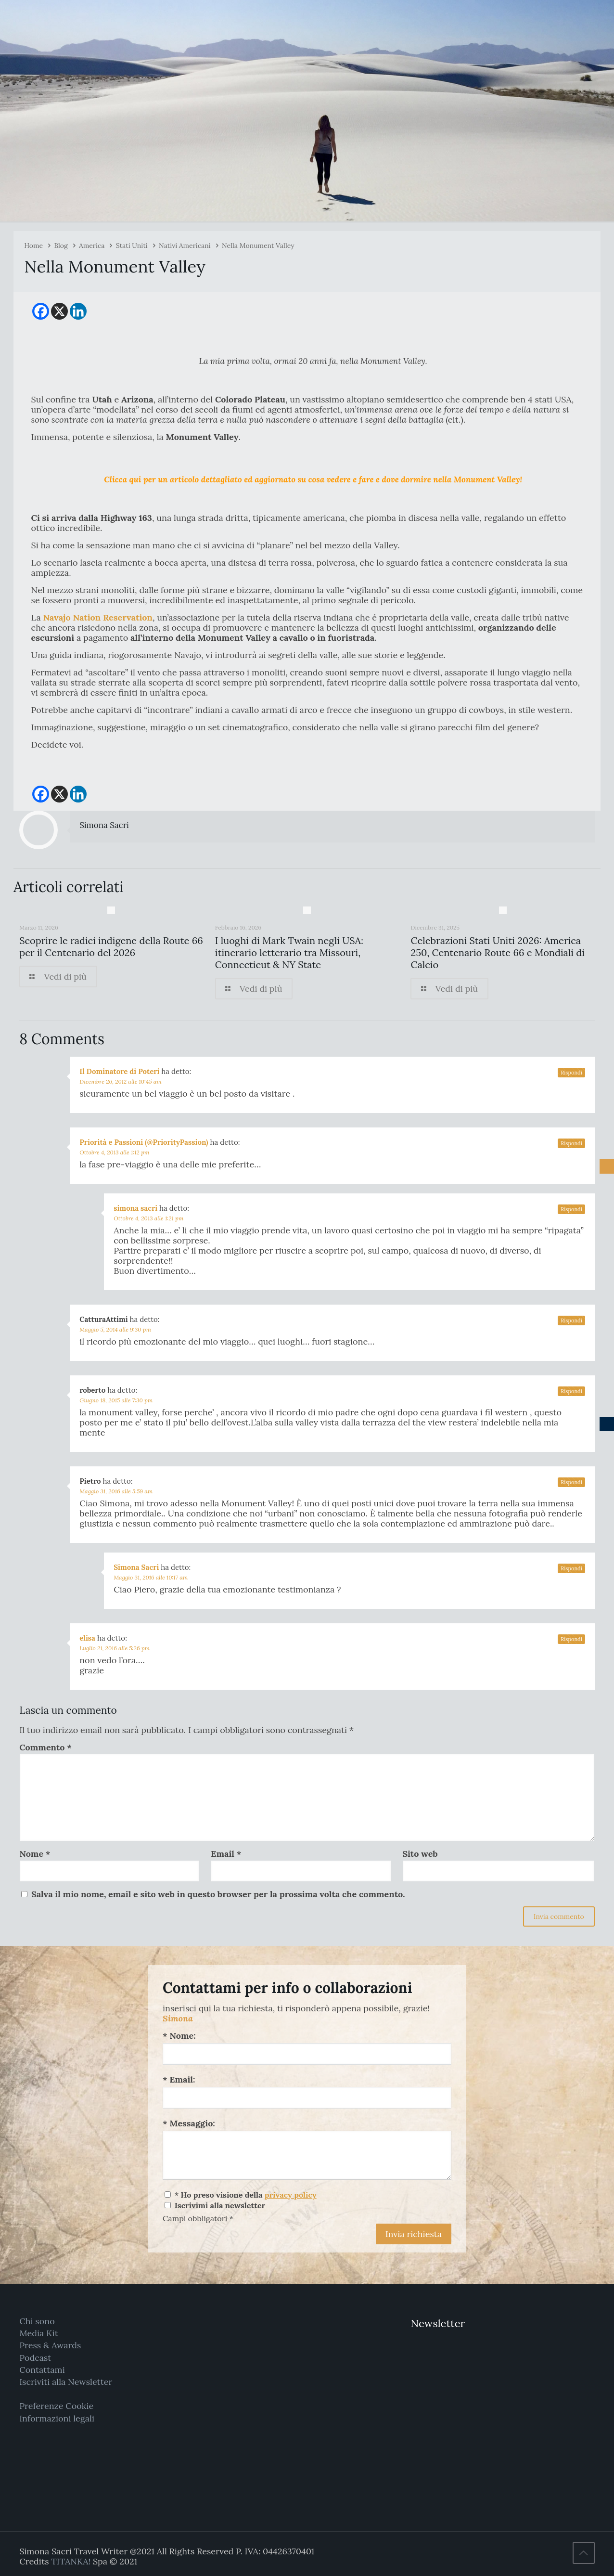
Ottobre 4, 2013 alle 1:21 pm (148, 1218)
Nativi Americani (185, 245)
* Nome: (179, 2036)
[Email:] (307, 2098)
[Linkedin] (78, 311)
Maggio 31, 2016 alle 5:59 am (116, 1491)
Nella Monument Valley (258, 245)
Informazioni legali (56, 2418)
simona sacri (135, 1208)
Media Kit (38, 2333)
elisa (87, 1638)
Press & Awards (50, 2345)
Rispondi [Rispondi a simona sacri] (571, 1209)
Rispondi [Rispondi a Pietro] (571, 1482)
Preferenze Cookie (56, 2405)
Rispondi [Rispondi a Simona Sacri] (571, 1568)
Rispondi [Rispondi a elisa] (571, 1639)
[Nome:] (307, 2054)
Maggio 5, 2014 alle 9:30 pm (115, 1329)
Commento (45, 1747)
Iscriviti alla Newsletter (65, 2381)
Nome (34, 1854)
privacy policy (291, 2195)
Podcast (35, 2357)
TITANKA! (70, 2561)
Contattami (42, 2369)
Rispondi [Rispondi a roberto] (571, 1391)
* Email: (179, 2079)
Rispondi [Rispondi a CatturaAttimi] (571, 1320)
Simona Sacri (104, 825)
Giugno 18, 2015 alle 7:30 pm (116, 1400)
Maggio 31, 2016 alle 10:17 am (151, 1577)
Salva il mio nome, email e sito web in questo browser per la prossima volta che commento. (218, 1894)
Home (33, 245)
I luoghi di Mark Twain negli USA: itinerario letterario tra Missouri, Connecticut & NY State (289, 952)
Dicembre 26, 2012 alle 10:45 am (120, 1081)
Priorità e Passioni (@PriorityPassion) (143, 1142)
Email (226, 1854)
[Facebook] (40, 311)
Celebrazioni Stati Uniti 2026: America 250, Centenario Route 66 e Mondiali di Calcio (497, 952)
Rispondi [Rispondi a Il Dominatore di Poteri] (571, 1072)
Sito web (419, 1854)
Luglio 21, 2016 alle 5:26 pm (114, 1648)
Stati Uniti (132, 245)
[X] (59, 311)
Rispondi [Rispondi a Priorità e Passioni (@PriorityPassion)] (571, 1143)
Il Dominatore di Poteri (119, 1071)
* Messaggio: (189, 2123)
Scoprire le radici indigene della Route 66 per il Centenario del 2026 (111, 946)
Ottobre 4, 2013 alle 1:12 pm (114, 1152)
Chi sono (36, 2321)
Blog (60, 245)
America (92, 245)
